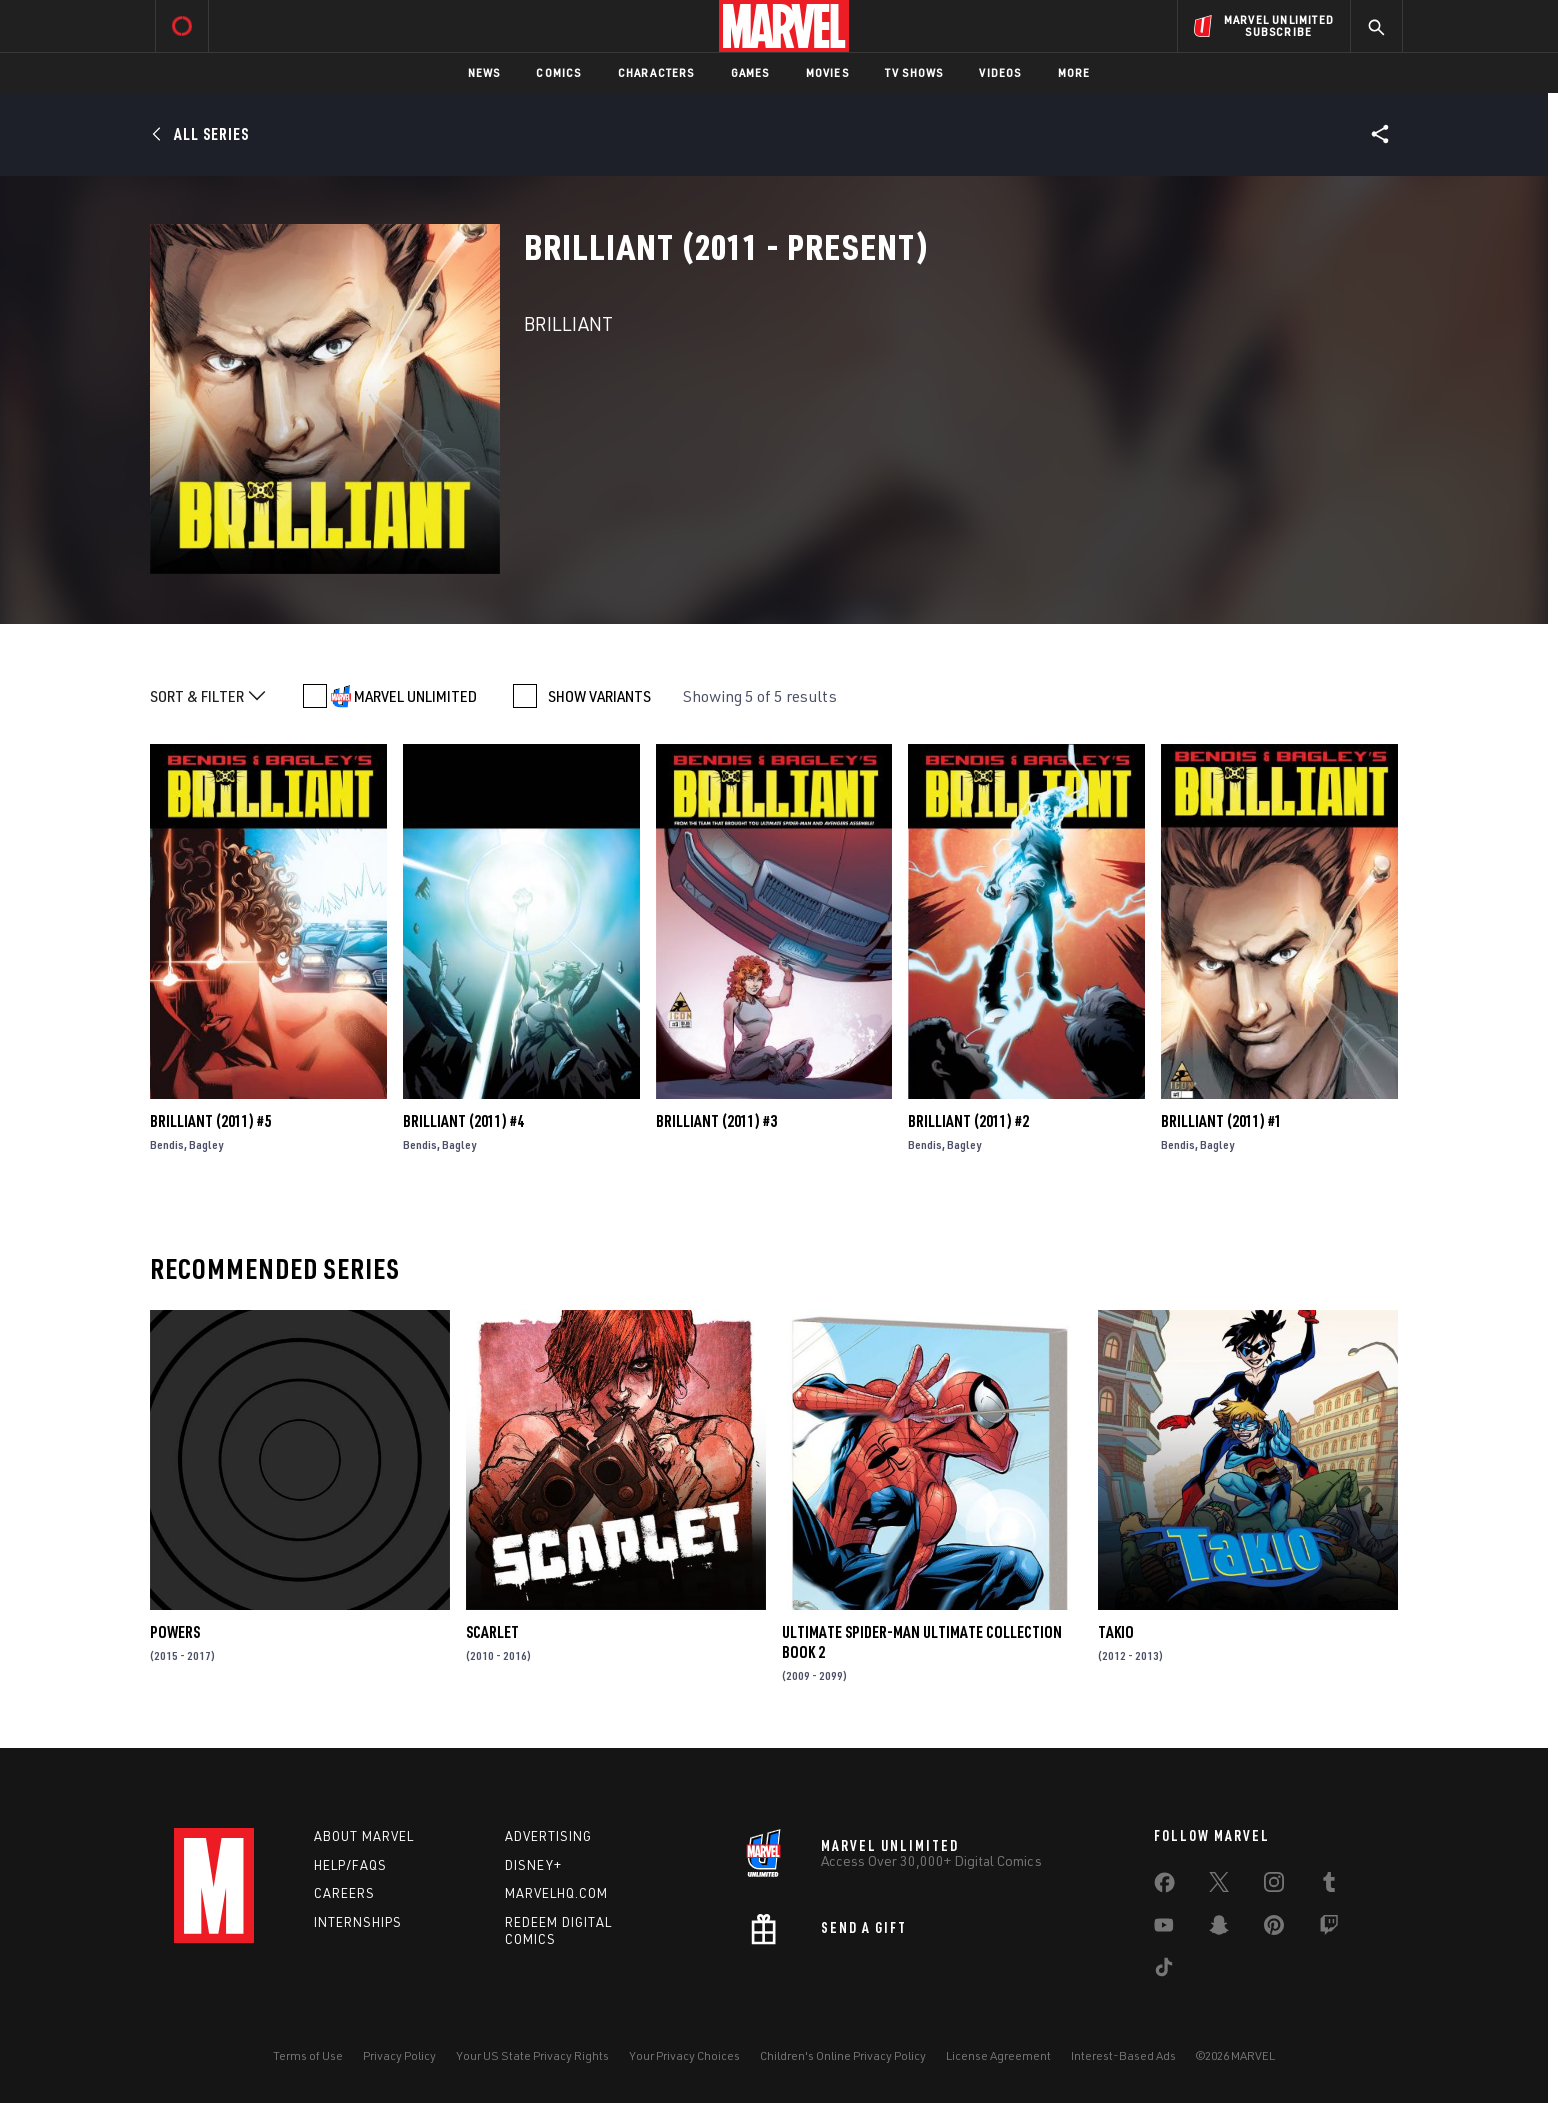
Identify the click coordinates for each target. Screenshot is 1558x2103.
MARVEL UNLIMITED (415, 696)
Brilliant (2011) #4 (463, 1121)
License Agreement (998, 2055)
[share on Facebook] (1164, 1887)
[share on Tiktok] (1164, 1971)
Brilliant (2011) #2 (968, 1121)
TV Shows (914, 72)
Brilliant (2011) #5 (210, 1121)
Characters (656, 72)
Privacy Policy (399, 2055)
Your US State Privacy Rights (532, 2055)
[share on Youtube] (1164, 1929)
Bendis (167, 1144)
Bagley (206, 1144)
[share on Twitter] (1219, 1886)
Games (750, 72)
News (484, 72)
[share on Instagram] (1274, 1886)
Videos (1000, 72)
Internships (358, 1922)
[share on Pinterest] (1274, 1929)
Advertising (548, 1836)
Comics (558, 72)
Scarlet (492, 1632)
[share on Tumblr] (1329, 1886)
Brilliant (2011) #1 (1221, 1121)
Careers (344, 1893)
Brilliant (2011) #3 (716, 1121)
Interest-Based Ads (1123, 2055)
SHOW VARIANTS (599, 696)
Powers (175, 1632)
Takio (1116, 1632)
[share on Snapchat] (1219, 1929)
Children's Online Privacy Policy (843, 2055)
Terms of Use (308, 2055)
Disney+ (533, 1865)
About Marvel (364, 1836)
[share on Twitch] (1329, 1929)
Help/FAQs (350, 1865)
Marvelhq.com (556, 1893)
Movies (827, 72)
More (1074, 72)
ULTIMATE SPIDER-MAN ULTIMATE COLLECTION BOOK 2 (922, 1642)
